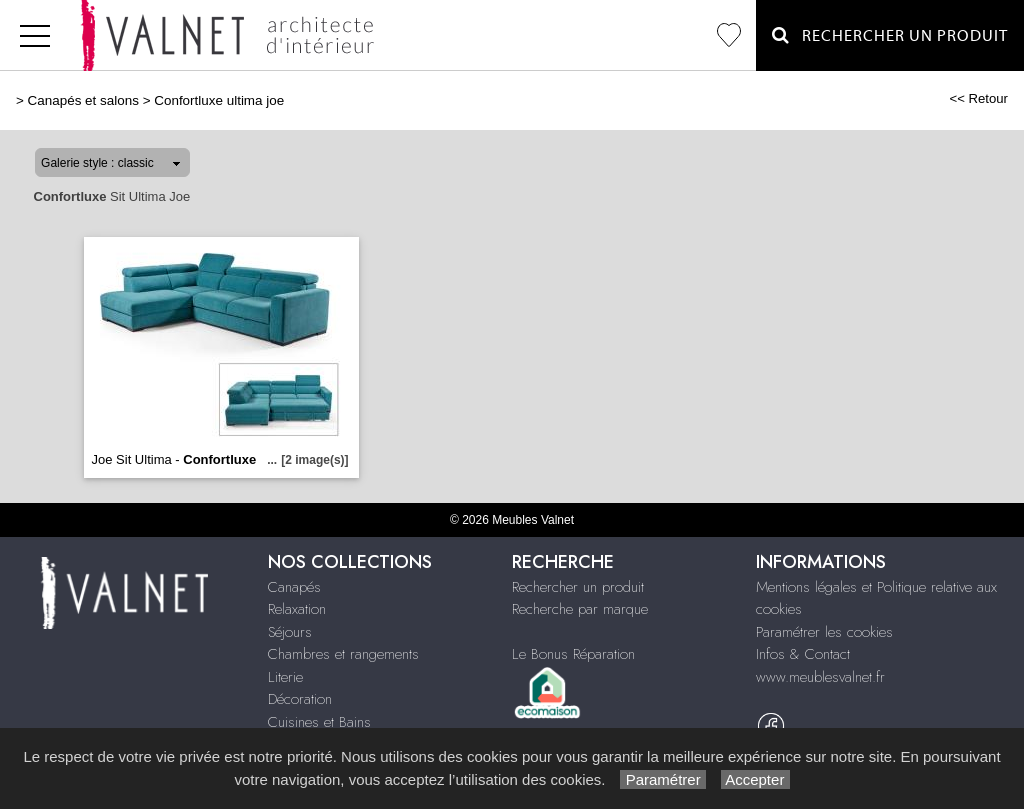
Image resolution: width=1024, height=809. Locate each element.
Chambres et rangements (343, 654)
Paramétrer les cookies (824, 632)
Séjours (290, 632)
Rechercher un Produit (890, 35)
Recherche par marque (580, 609)
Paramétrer (662, 779)
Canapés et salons (83, 100)
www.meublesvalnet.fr (820, 677)
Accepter (755, 779)
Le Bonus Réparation (573, 654)
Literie (285, 677)
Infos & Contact (803, 654)
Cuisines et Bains (319, 722)
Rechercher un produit (578, 587)
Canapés (294, 587)
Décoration (300, 699)
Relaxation (297, 609)
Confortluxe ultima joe (219, 100)
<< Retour (978, 98)
